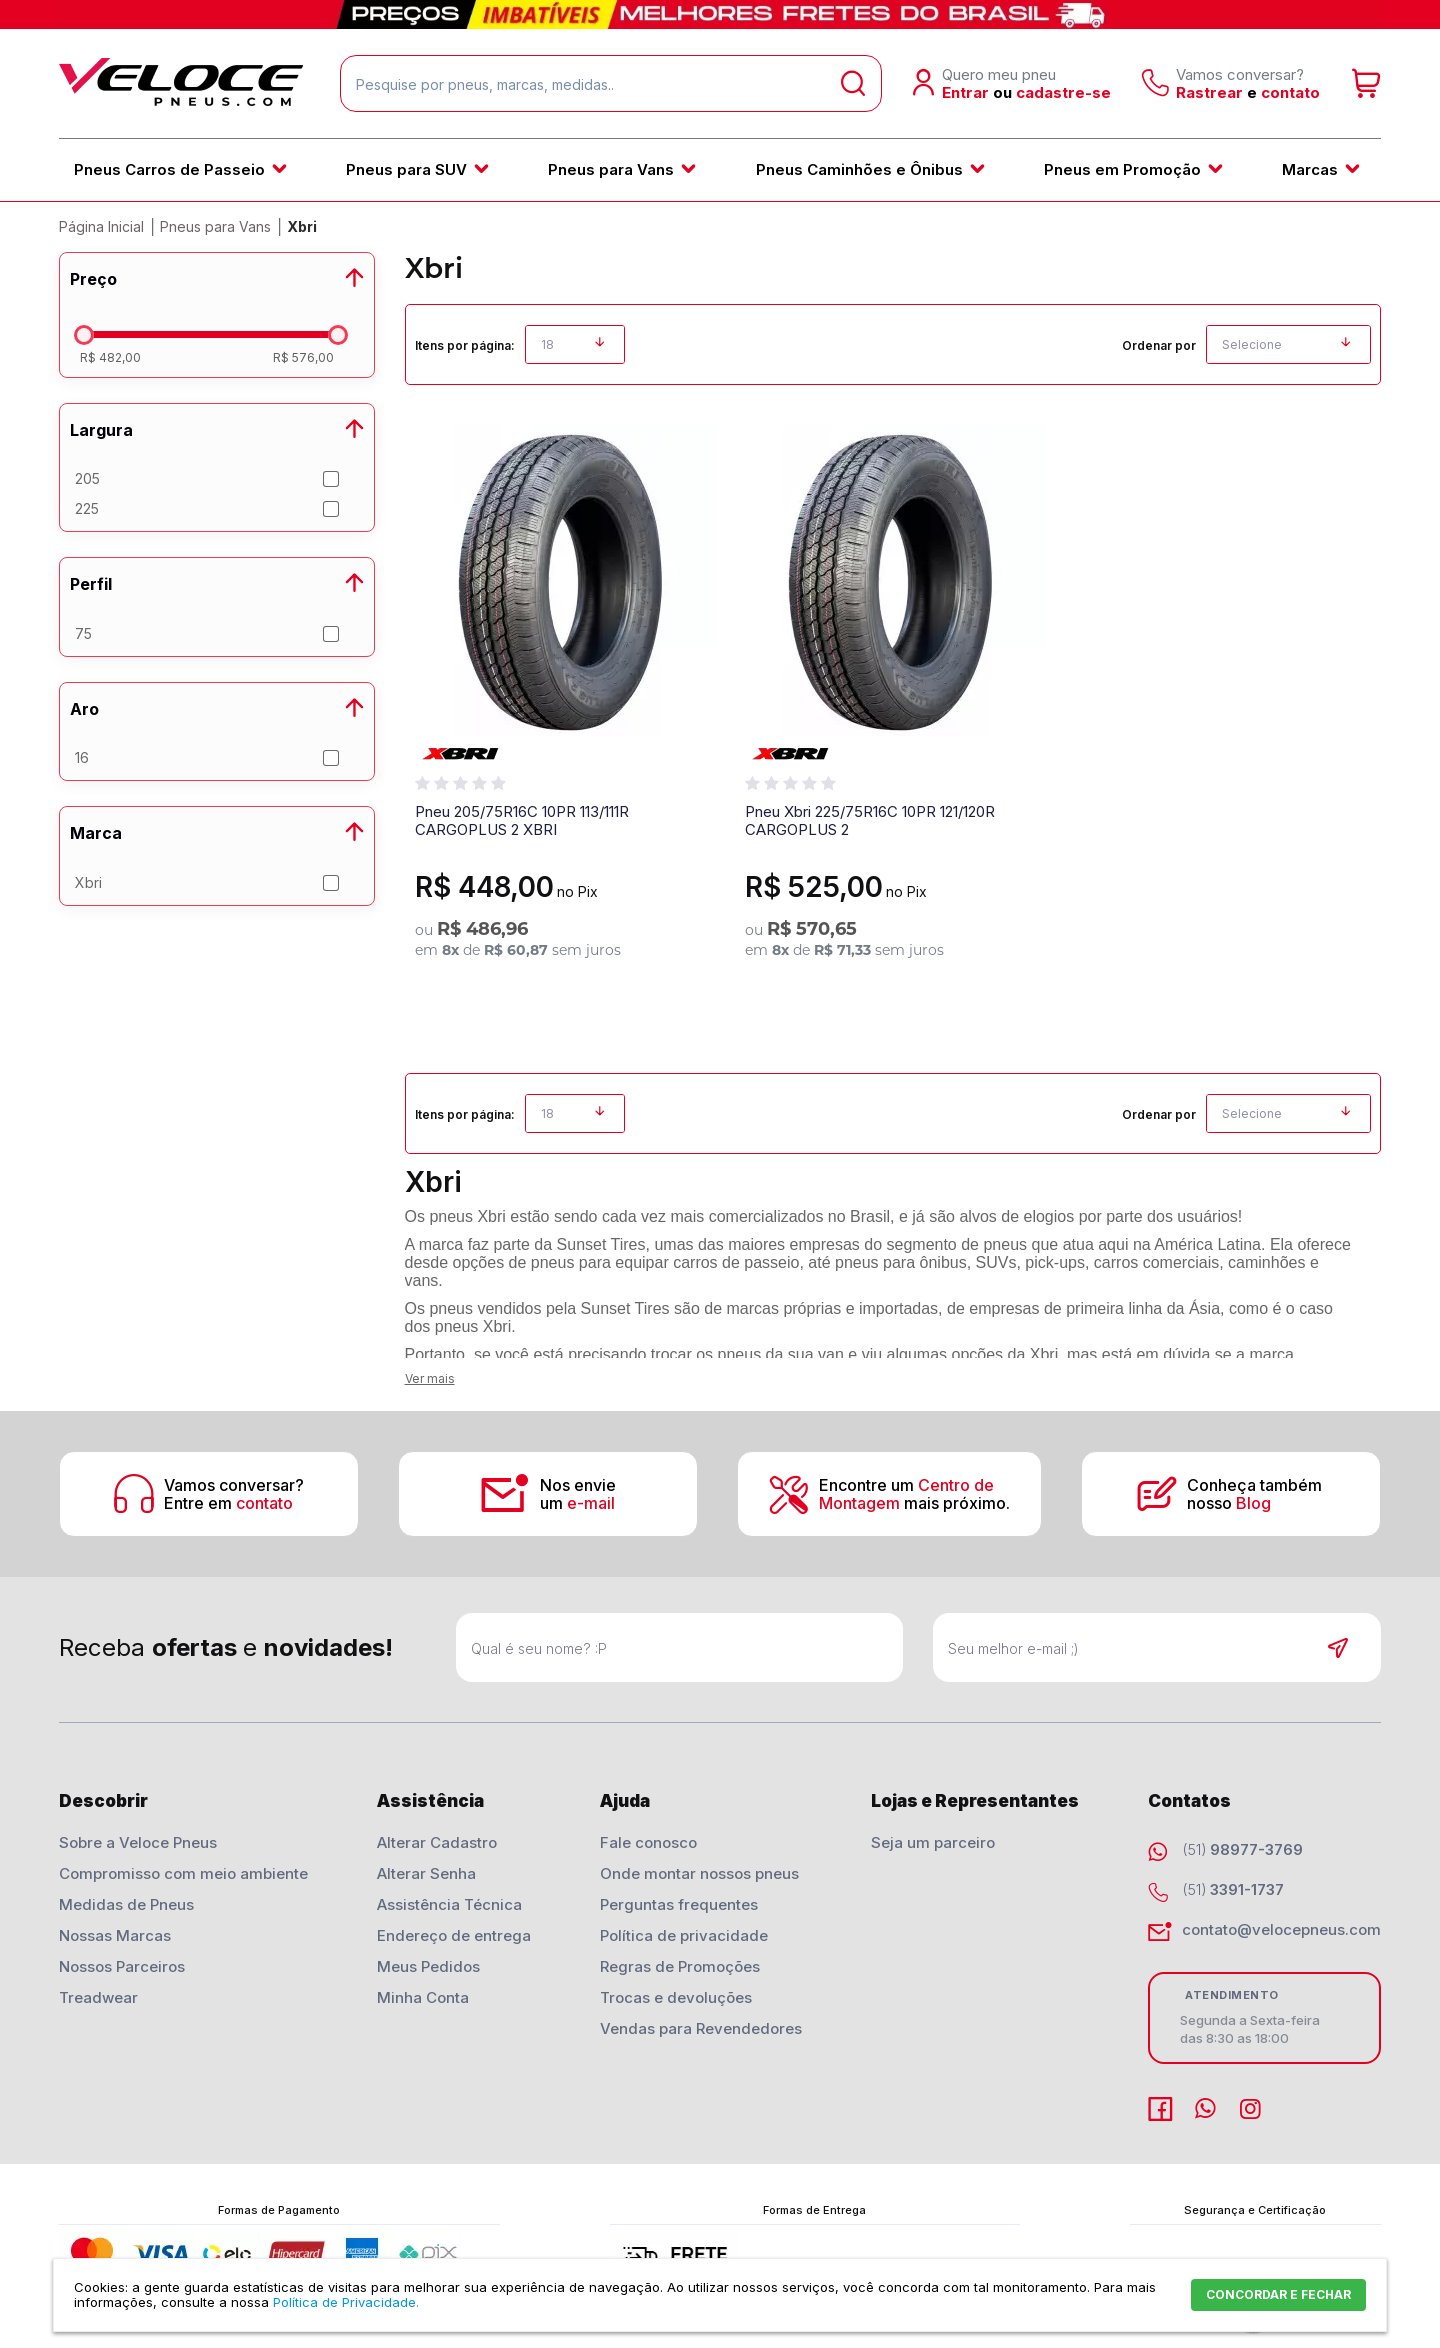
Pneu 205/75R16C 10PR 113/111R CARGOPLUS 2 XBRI (522, 820)
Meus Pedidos (428, 1966)
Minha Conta (423, 1997)
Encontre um (906, 1485)
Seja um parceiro (933, 1842)
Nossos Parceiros (122, 1966)
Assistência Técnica (449, 1904)
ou (1002, 92)
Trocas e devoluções (676, 1997)
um (577, 1503)
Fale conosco (648, 1842)
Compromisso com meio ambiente (183, 1873)
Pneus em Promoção (1122, 169)
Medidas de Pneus (126, 1904)
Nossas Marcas (115, 1935)
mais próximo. (914, 1503)
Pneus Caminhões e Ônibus (859, 169)
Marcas (1310, 169)
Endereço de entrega (454, 1935)
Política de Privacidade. (346, 2302)
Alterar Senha (426, 1873)
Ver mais (430, 1378)
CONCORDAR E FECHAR (1278, 2294)
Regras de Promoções (680, 1966)
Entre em (228, 1503)
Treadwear (98, 1997)
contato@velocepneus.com (1281, 1929)
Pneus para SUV (406, 169)
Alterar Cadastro (437, 1842)
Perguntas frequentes (679, 1904)
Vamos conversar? (234, 1485)
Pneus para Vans (611, 169)
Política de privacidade (684, 1935)
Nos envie (578, 1485)
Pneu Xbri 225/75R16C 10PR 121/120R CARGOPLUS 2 (870, 820)
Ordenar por (1159, 346)
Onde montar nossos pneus (699, 1873)
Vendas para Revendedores (701, 2028)
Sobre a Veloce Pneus (138, 1842)
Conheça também (1256, 1485)
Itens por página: (465, 346)
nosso (1229, 1503)
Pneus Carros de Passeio (169, 169)
